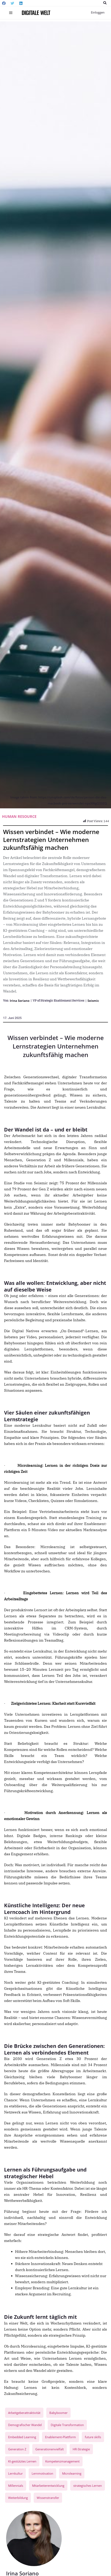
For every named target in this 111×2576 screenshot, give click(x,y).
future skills (93, 2437)
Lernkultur (15, 2473)
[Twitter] (12, 3)
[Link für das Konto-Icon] (98, 12)
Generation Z (17, 2449)
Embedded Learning (22, 2437)
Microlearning (71, 2473)
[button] (105, 3)
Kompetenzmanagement (62, 2461)
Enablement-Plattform (60, 2437)
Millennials (15, 2486)
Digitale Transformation (67, 2425)
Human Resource (19, 816)
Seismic (93, 1001)
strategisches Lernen (87, 2486)
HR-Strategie (81, 2449)
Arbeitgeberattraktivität (24, 2413)
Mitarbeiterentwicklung (48, 2486)
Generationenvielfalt (49, 2449)
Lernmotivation (42, 2473)
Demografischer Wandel (25, 2425)
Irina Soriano (19, 1001)
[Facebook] (4, 3)
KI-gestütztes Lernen (22, 2461)
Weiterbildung (18, 2498)
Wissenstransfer (48, 2498)
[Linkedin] (21, 3)
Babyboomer (58, 2413)
